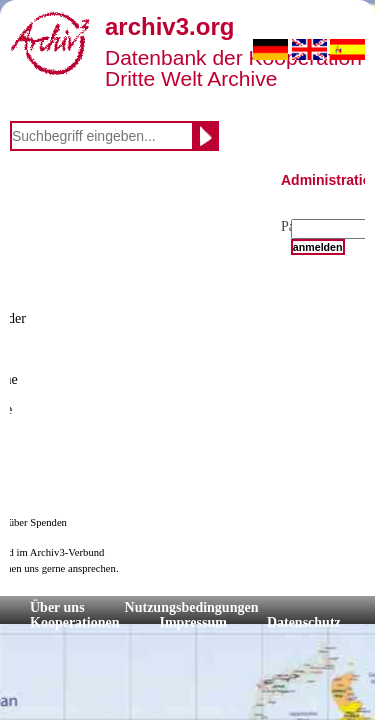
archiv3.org (169, 26)
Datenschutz (304, 622)
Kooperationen (74, 622)
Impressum (192, 622)
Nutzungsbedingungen (192, 607)
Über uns (57, 607)
